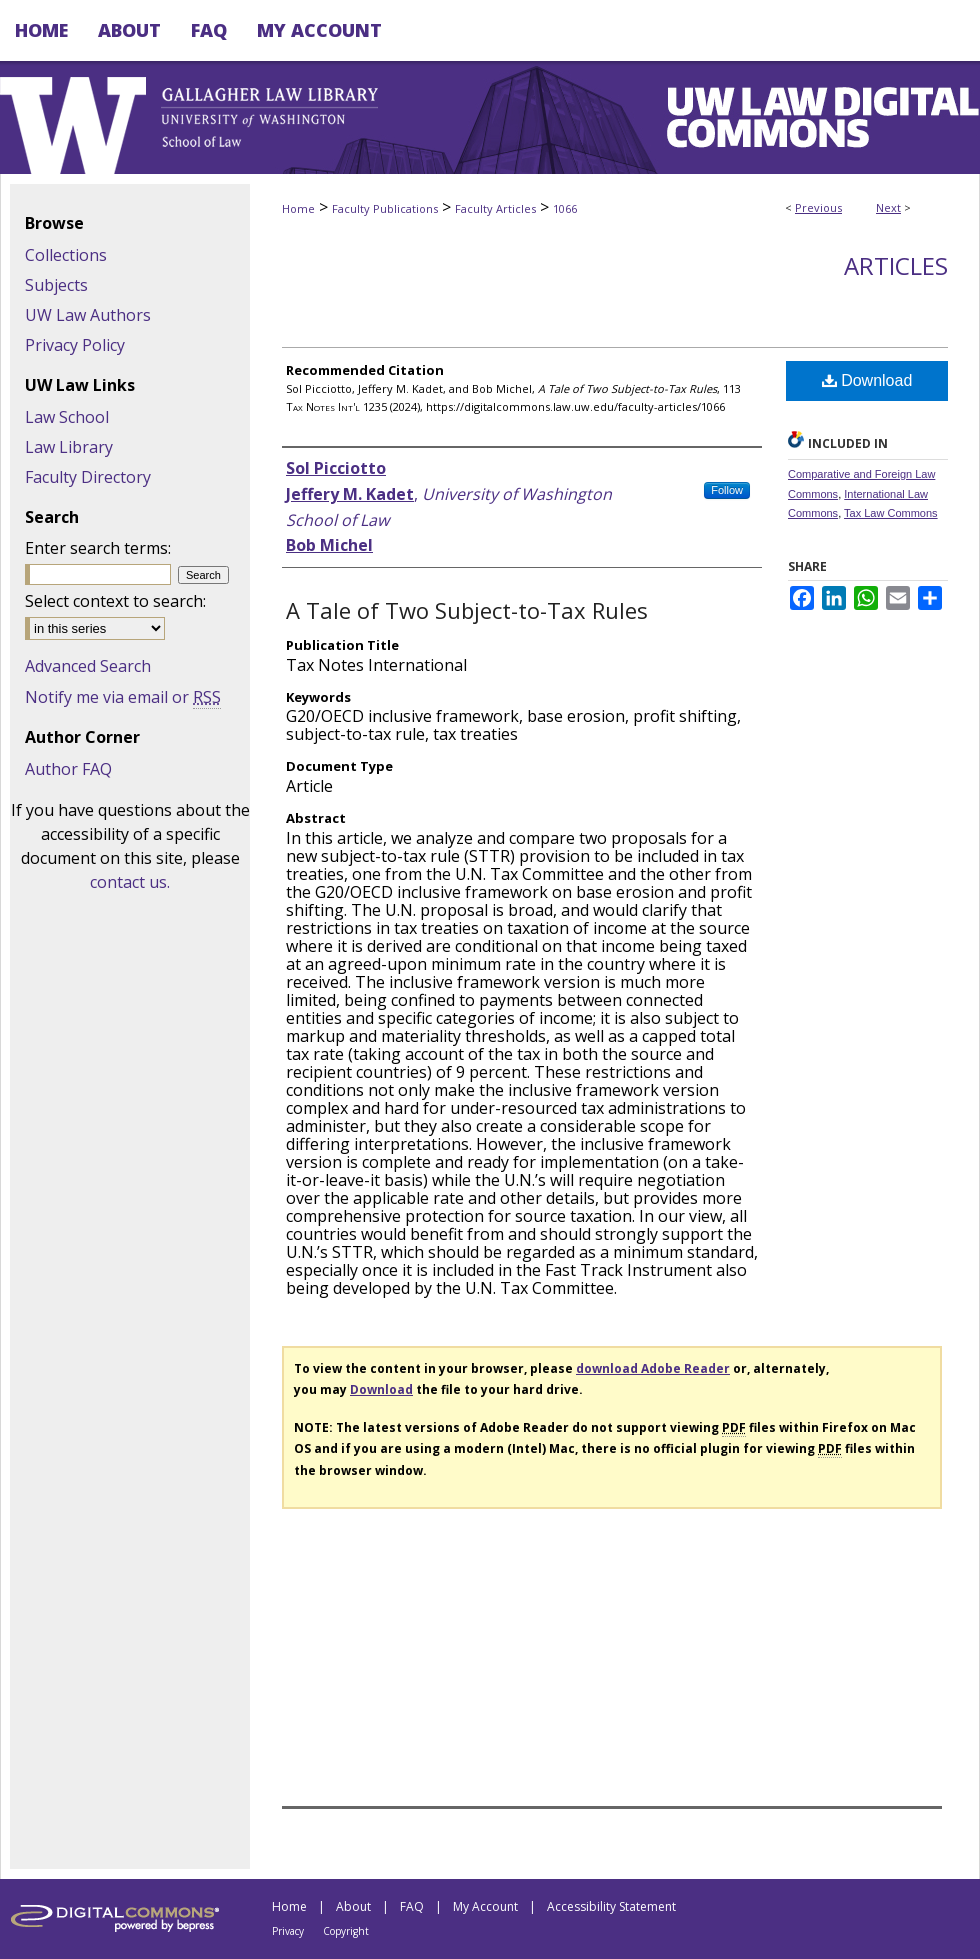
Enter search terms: (98, 548)
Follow (727, 490)
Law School (67, 417)
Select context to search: (115, 601)
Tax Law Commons (891, 513)
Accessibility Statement (611, 1906)
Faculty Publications (385, 208)
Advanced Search (88, 666)
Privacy (288, 1931)
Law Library (69, 447)
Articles (896, 265)
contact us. (130, 882)
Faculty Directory (88, 477)
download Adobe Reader (653, 1368)
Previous (818, 207)
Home (298, 208)
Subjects (56, 285)
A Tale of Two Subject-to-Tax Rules (467, 610)
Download (867, 380)
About (353, 1906)
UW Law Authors (88, 315)
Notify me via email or (123, 697)
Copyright (346, 1931)
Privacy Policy (75, 345)
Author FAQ (68, 769)
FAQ (412, 1906)
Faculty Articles (495, 208)
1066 (565, 208)
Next (888, 207)
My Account (485, 1906)
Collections (66, 255)
